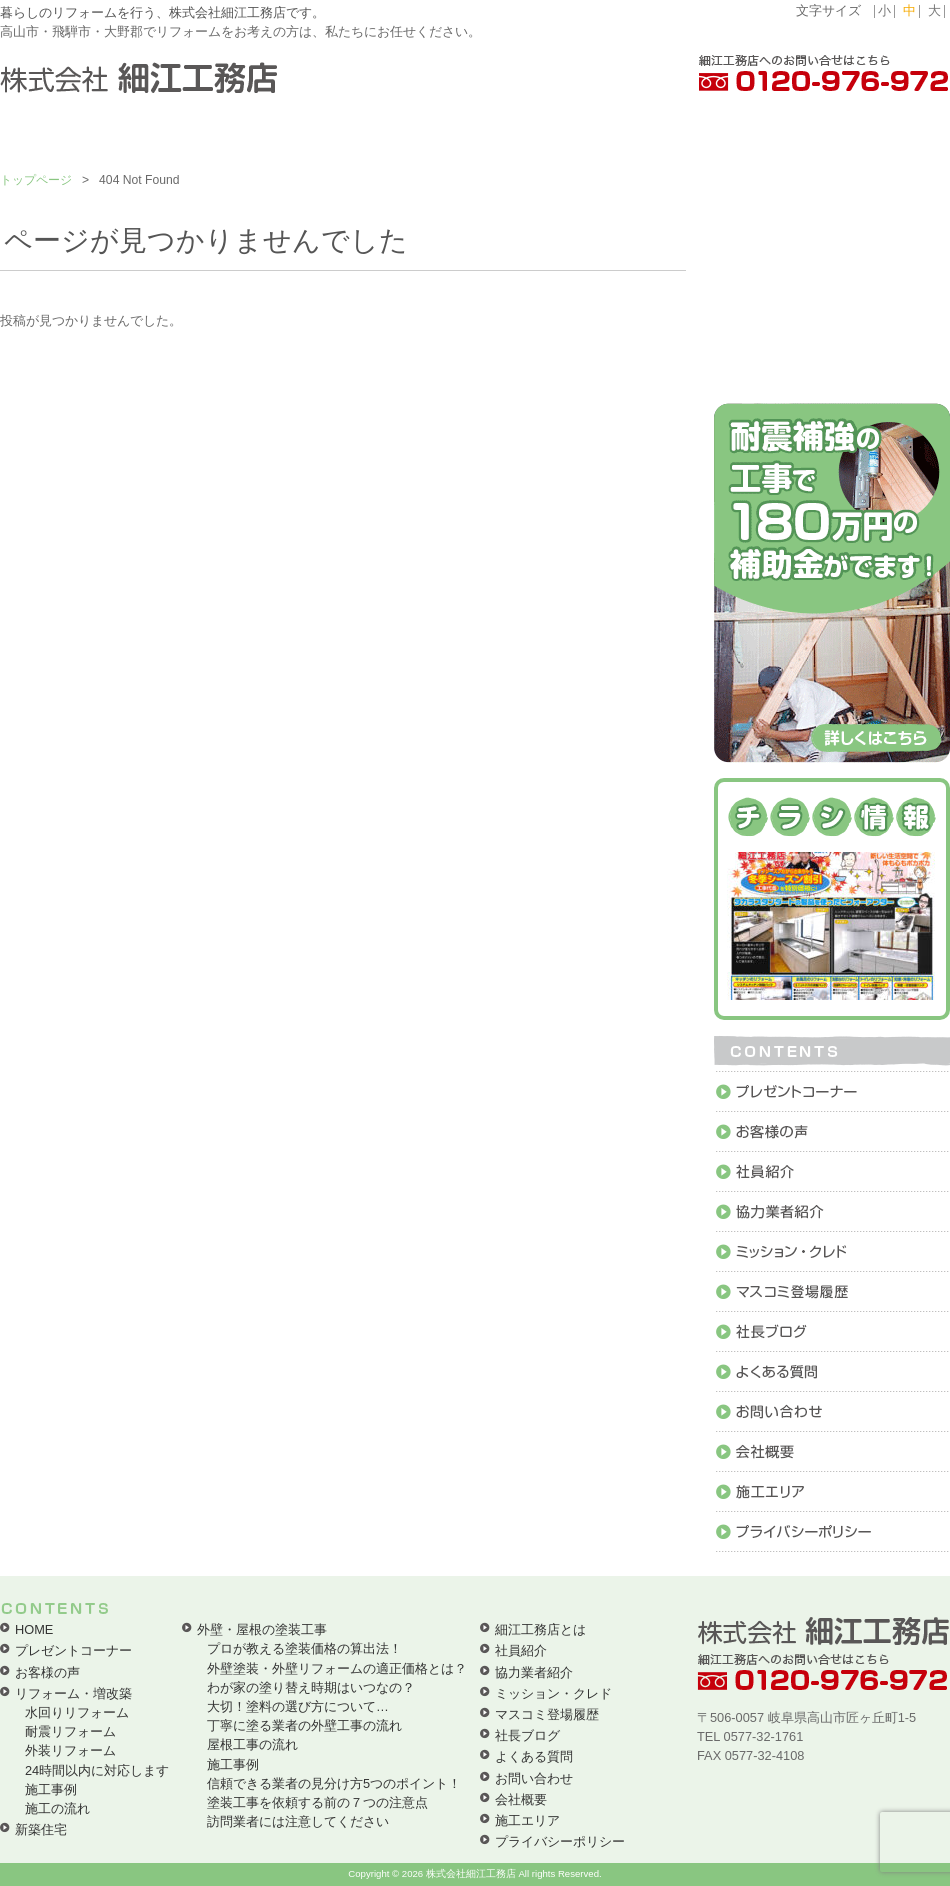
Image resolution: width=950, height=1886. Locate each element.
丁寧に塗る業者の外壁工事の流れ (304, 1725)
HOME (34, 1629)
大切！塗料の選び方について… (298, 1706)
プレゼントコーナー (73, 1650)
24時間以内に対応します (97, 1770)
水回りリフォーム (77, 1712)
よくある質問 (534, 1756)
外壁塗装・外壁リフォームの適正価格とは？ (337, 1668)
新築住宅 (41, 1829)
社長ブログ (527, 1735)
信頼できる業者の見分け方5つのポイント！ (334, 1783)
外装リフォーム (70, 1750)
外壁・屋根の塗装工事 (262, 1629)
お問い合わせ (534, 1778)
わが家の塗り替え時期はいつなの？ (311, 1687)
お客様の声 (47, 1672)
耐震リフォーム (70, 1731)
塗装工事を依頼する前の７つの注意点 (317, 1802)
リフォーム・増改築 (73, 1693)
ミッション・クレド (553, 1693)
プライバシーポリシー (560, 1841)
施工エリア (527, 1820)
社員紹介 (521, 1650)
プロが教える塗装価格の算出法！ (304, 1648)
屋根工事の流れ (252, 1744)
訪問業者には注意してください (298, 1821)
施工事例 (51, 1789)
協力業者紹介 (534, 1672)
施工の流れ (57, 1808)
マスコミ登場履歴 (547, 1714)
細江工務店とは (540, 1629)
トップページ (36, 180)
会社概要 (521, 1799)
